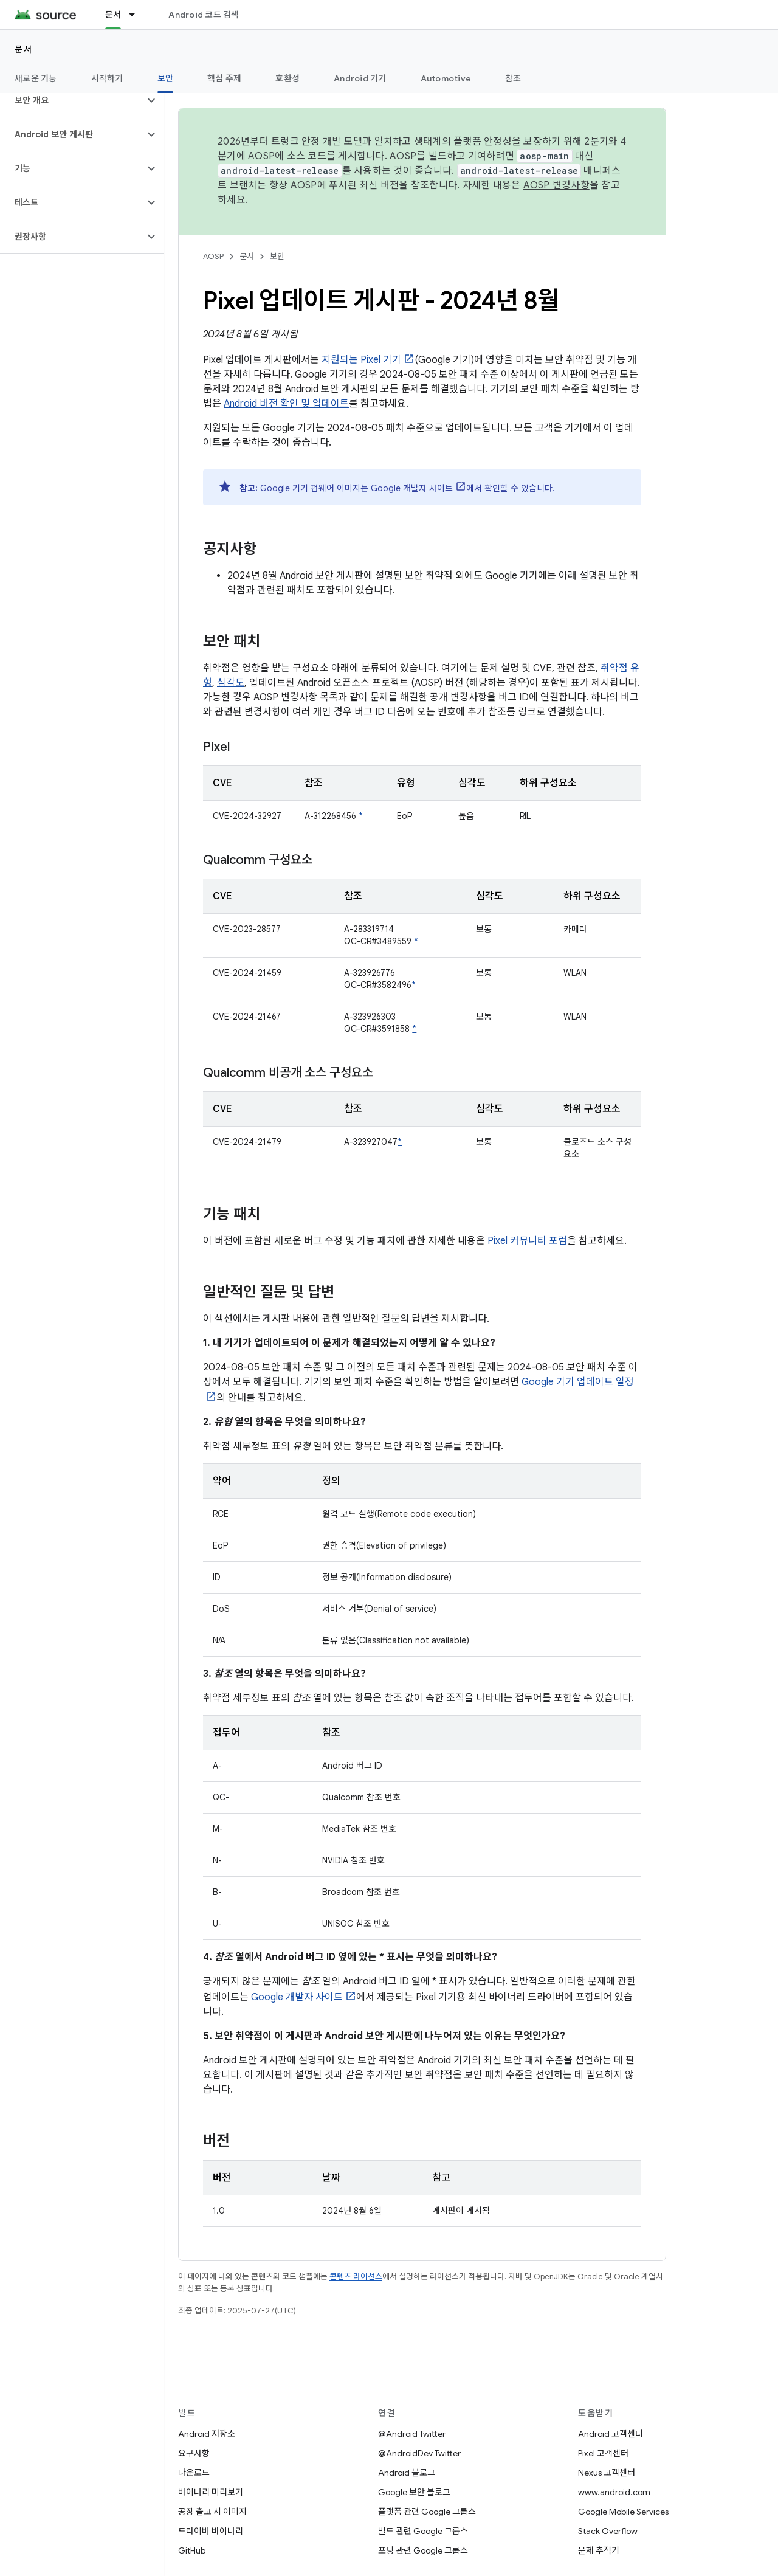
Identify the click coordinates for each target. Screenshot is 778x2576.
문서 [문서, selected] (113, 14)
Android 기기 (360, 78)
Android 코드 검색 (203, 14)
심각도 (230, 683)
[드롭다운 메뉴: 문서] (137, 14)
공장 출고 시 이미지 (212, 2511)
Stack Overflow (608, 2531)
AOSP (213, 256)
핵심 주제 (224, 78)
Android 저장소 (206, 2433)
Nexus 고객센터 (606, 2472)
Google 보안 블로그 (414, 2492)
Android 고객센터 (610, 2433)
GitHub (191, 2550)
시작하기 (107, 78)
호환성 (287, 78)
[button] (72, 100)
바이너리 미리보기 (210, 2492)
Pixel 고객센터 (603, 2453)
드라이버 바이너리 (210, 2531)
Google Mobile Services (623, 2511)
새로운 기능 (36, 78)
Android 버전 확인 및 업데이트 (286, 404)
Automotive (446, 78)
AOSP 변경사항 (556, 185)
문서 (23, 49)
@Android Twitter (412, 2433)
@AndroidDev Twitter (419, 2453)
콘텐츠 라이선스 (355, 2276)
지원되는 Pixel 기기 (361, 360)
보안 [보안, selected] (165, 78)
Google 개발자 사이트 (412, 488)
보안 (277, 256)
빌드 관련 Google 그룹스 (423, 2531)
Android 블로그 (406, 2472)
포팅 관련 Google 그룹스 (423, 2550)
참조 (513, 78)
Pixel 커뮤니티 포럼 (527, 1241)
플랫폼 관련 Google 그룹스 (427, 2511)
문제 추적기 (598, 2550)
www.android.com (614, 2492)
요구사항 (194, 2453)
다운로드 (194, 2472)
